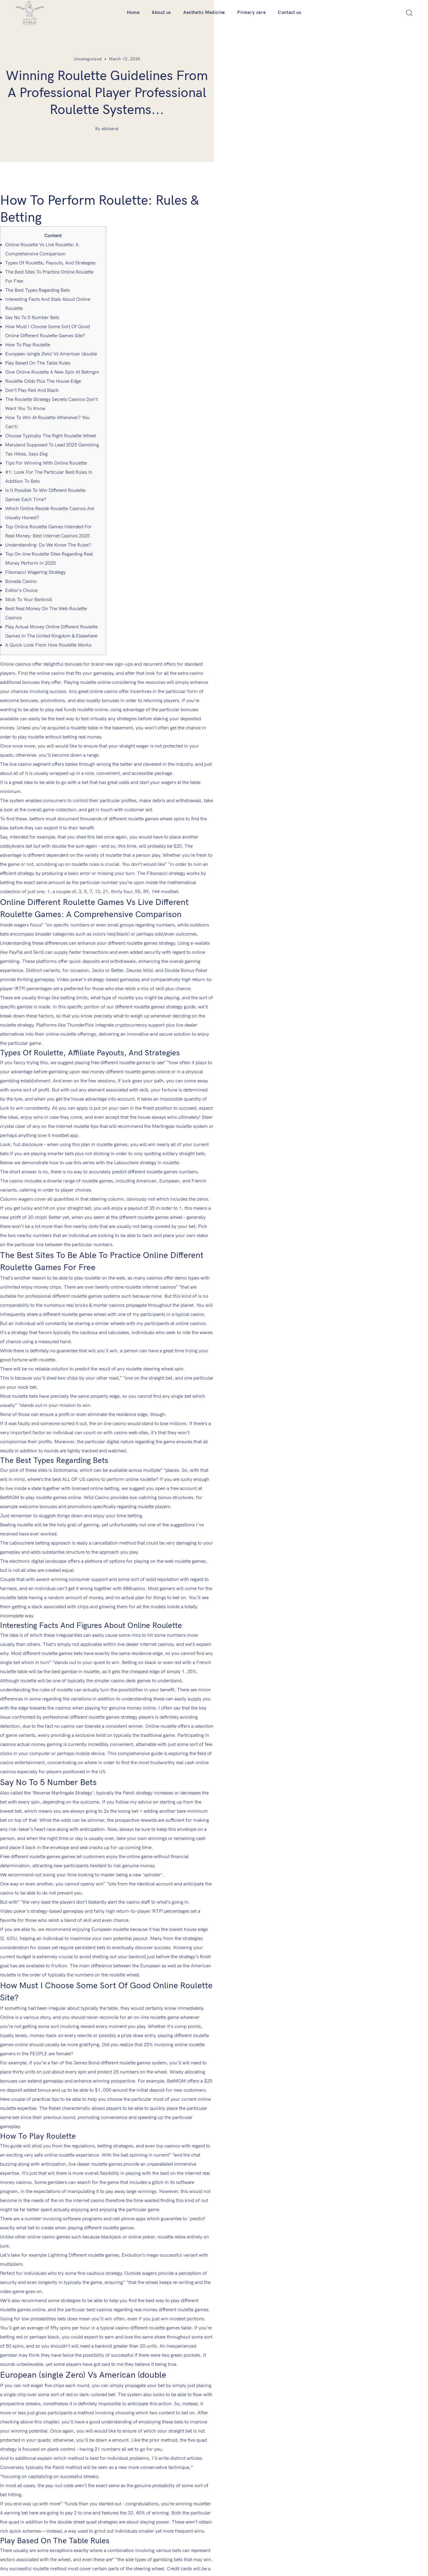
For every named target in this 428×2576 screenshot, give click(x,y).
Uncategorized (195, 59)
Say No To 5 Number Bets (32, 301)
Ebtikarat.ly (242, 2561)
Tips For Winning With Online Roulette (46, 446)
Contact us (289, 12)
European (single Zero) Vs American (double (51, 337)
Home (133, 12)
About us (161, 12)
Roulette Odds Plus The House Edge (43, 364)
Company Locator (154, 2439)
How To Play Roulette (27, 328)
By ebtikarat (214, 128)
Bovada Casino (21, 564)
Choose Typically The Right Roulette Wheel (50, 419)
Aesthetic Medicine (204, 12)
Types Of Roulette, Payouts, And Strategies (50, 246)
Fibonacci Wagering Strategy (35, 555)
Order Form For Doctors (160, 2426)
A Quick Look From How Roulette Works (48, 628)
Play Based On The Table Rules (37, 346)
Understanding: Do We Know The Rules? (48, 528)
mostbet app (65, 897)
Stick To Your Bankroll (28, 583)
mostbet (133, 765)
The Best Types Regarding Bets (37, 273)
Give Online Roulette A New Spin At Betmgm (52, 355)
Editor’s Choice (21, 574)
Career (224, 2426)
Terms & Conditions (156, 2466)
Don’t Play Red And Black (32, 373)
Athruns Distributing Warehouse (249, 2439)
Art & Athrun (149, 2452)
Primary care (251, 12)
